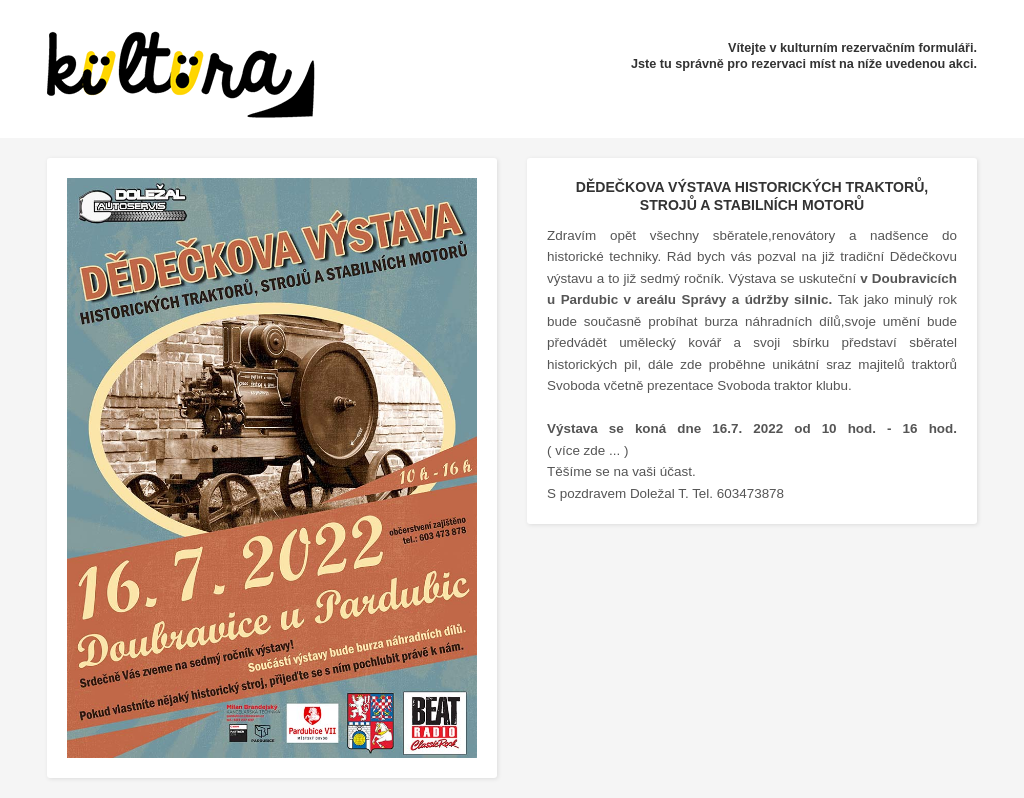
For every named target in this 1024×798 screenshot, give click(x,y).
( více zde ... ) (587, 450)
